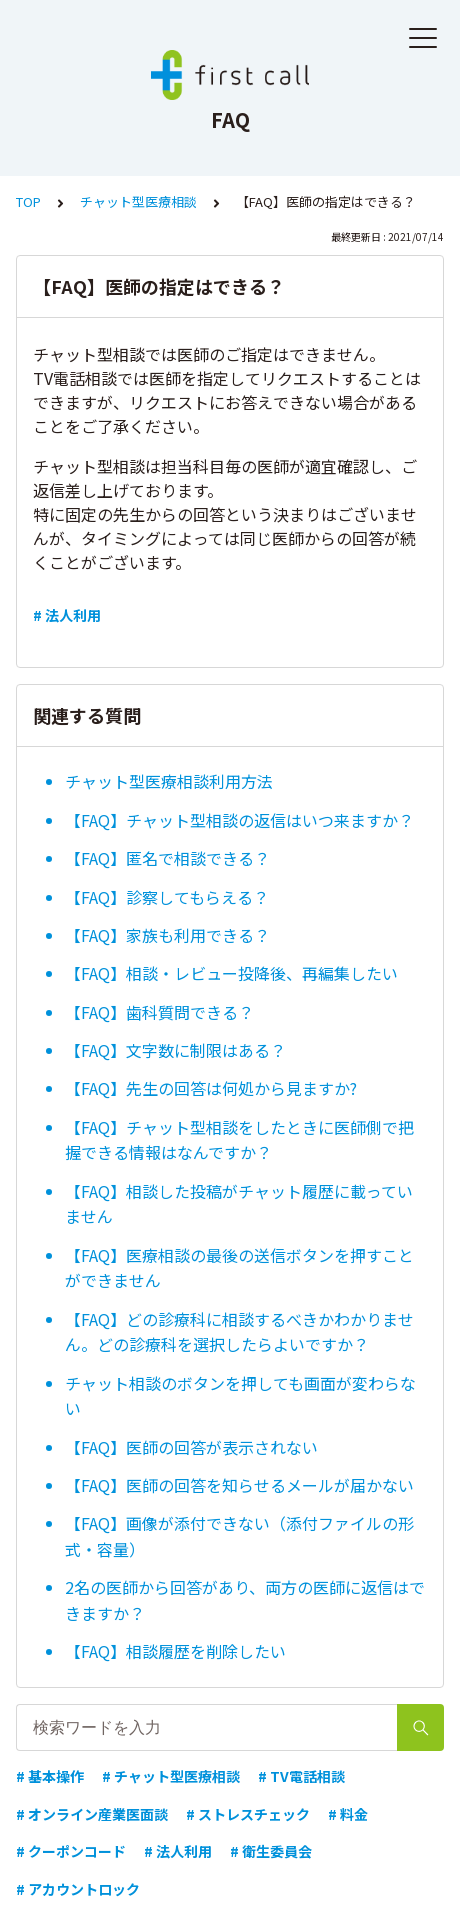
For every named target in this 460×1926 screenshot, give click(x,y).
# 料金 (348, 1814)
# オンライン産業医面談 (92, 1814)
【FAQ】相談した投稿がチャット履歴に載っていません (239, 1204)
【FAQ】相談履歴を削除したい (175, 1651)
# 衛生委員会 (271, 1851)
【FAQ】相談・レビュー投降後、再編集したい (231, 973)
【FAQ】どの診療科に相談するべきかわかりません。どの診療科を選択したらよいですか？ (239, 1332)
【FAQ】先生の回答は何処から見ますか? (211, 1088)
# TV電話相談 (301, 1776)
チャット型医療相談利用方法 (169, 781)
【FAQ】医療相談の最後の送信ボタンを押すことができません (239, 1268)
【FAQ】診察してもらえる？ (167, 897)
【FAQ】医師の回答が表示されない (191, 1447)
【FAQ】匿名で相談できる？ (167, 858)
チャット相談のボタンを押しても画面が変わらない (240, 1396)
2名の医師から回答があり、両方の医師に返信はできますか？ (245, 1600)
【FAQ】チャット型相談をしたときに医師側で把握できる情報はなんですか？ (239, 1140)
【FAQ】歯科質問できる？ (159, 1012)
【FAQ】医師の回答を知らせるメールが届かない (239, 1485)
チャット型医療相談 (138, 201)
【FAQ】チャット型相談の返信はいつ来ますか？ (239, 820)
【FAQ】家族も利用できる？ (167, 935)
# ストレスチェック (248, 1814)
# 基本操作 (50, 1776)
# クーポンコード (71, 1851)
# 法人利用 (67, 615)
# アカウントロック (78, 1889)
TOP (28, 201)
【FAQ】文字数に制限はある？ (175, 1050)
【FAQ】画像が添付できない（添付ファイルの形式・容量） (239, 1536)
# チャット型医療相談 (171, 1776)
